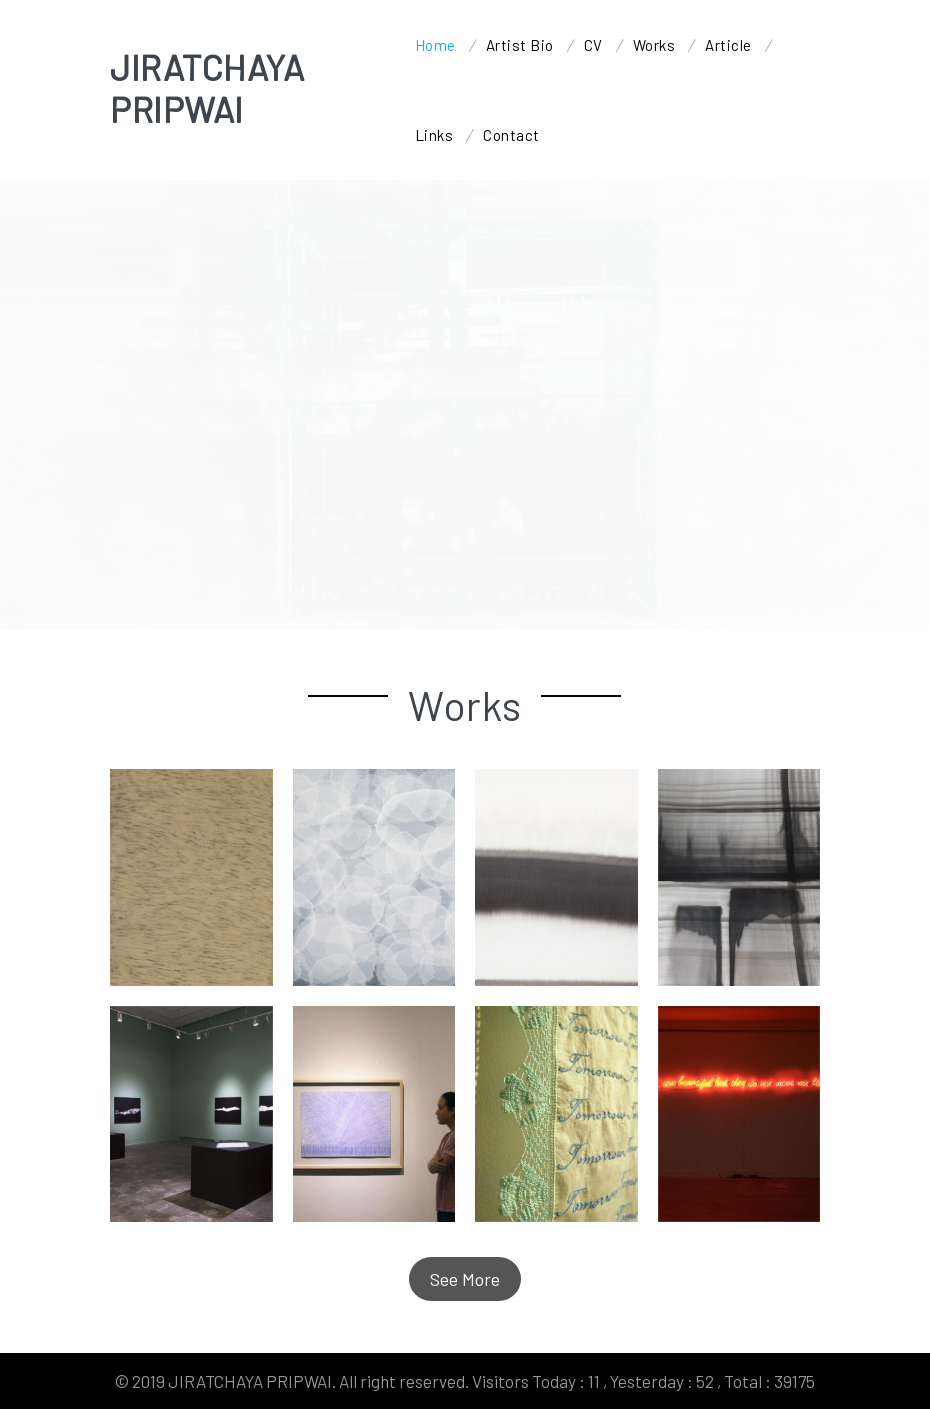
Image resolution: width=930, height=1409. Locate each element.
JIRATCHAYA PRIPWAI (207, 88)
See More (465, 1279)
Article (728, 45)
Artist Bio (520, 45)
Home (435, 45)
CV (593, 45)
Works (654, 45)
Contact (511, 135)
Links (434, 135)
